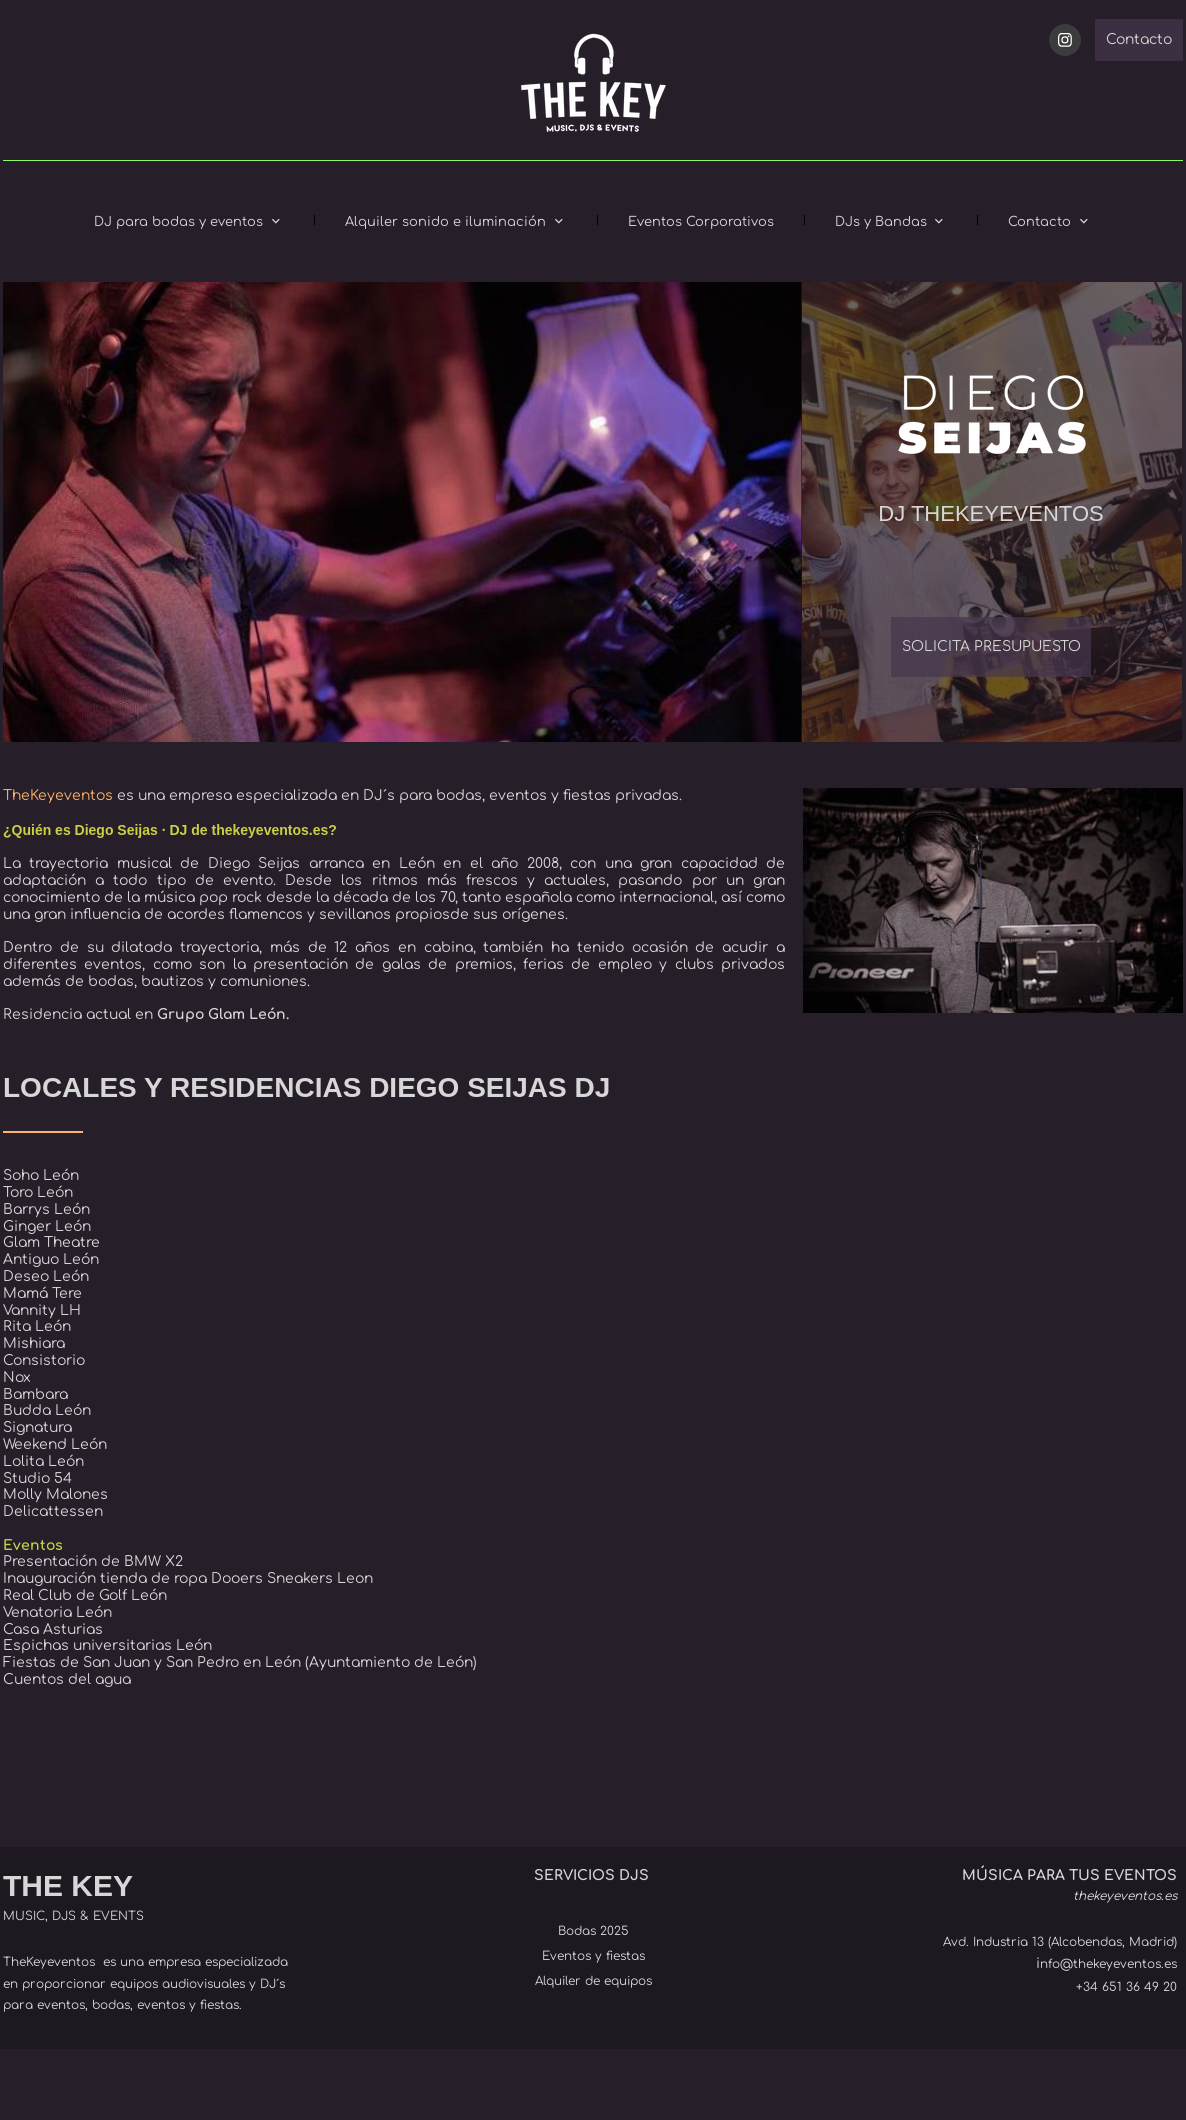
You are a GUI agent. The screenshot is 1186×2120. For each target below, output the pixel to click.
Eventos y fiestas (593, 1956)
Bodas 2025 (593, 1931)
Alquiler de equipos (593, 1981)
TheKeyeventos (49, 1962)
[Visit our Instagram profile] (1065, 40)
